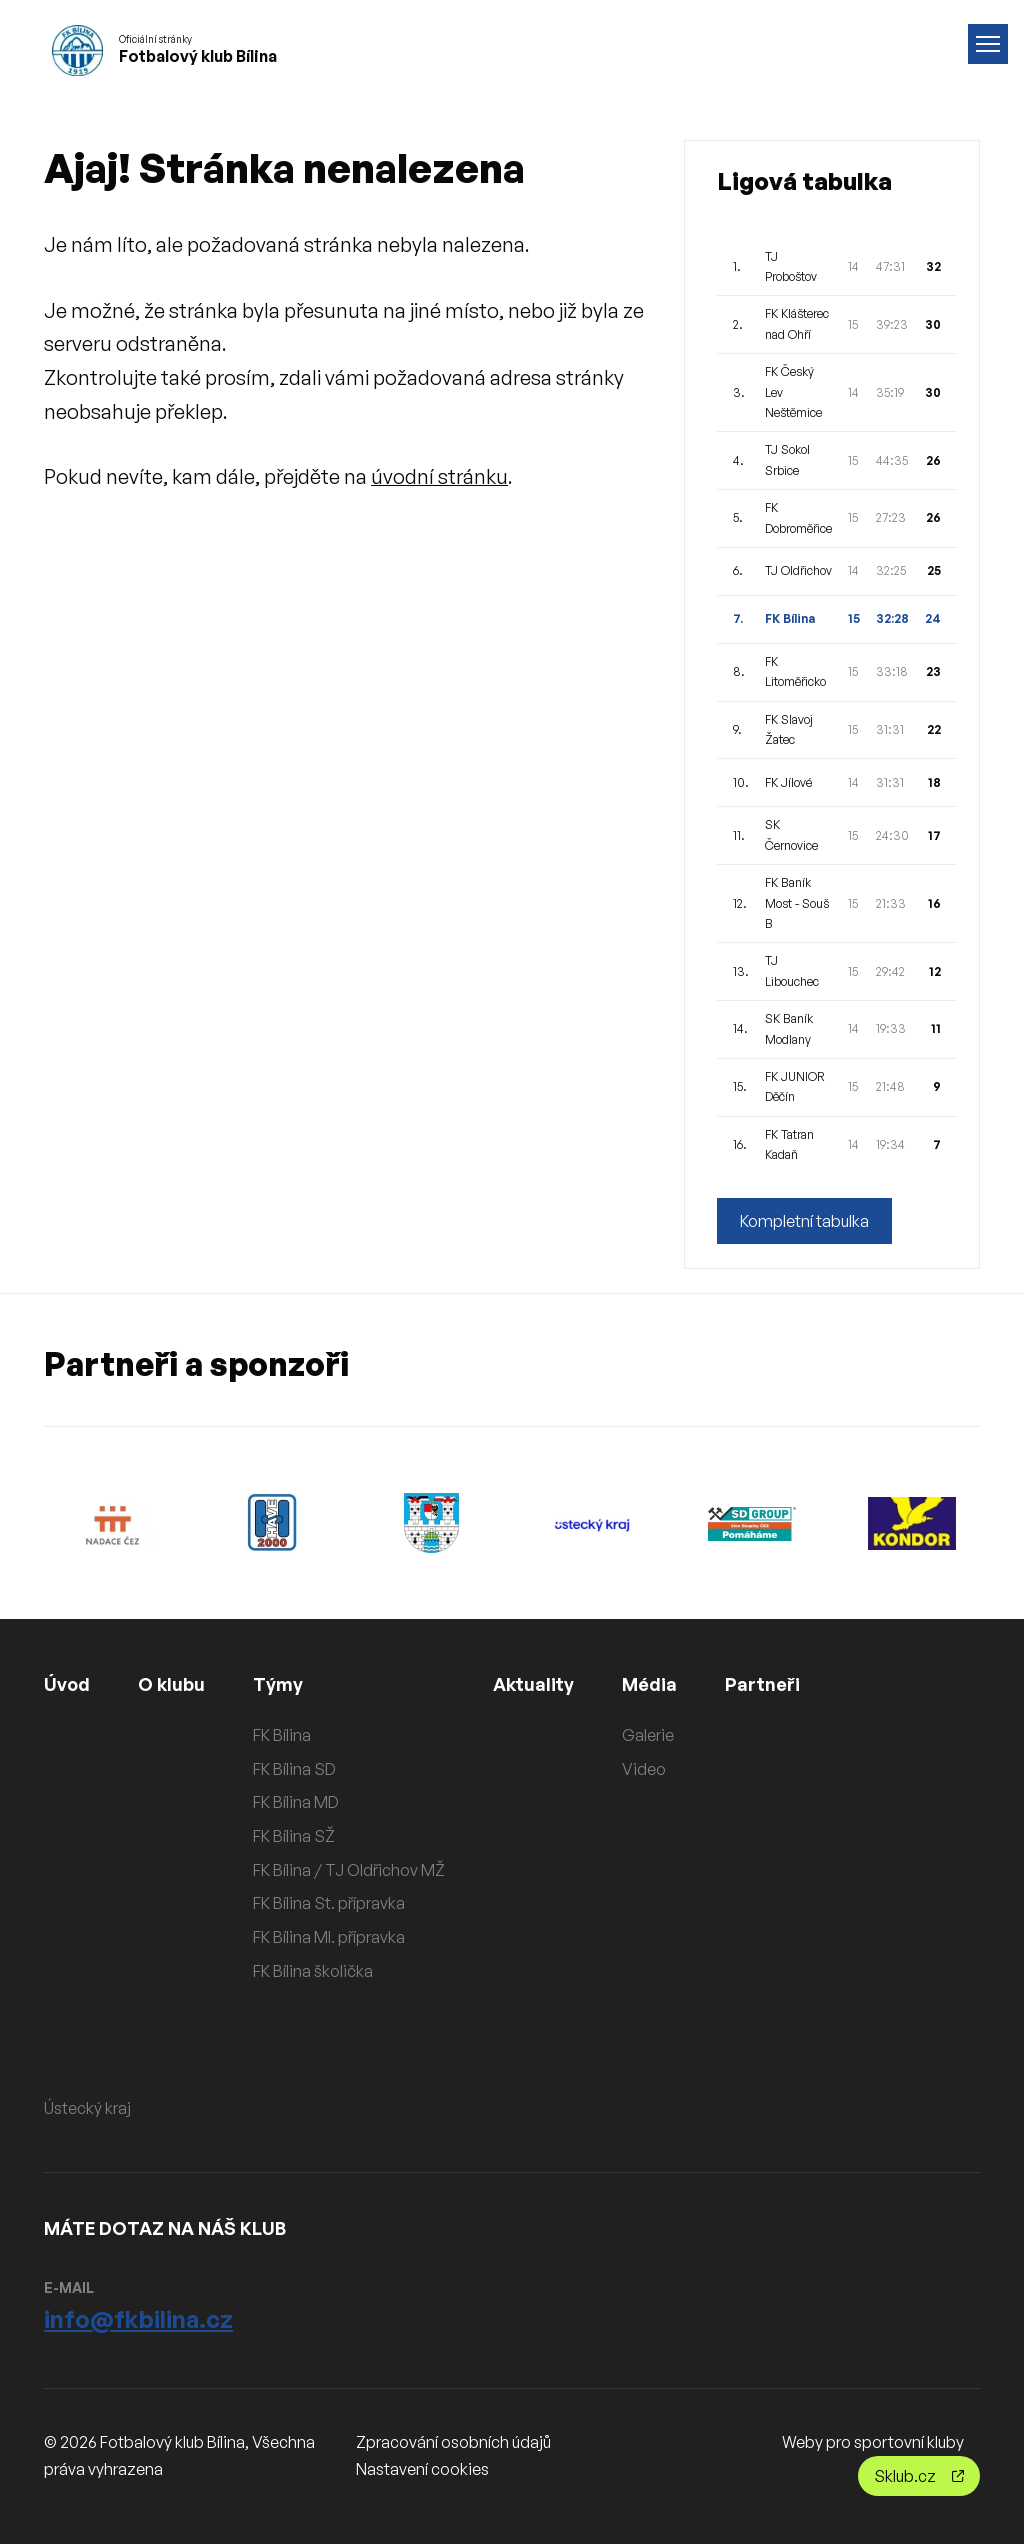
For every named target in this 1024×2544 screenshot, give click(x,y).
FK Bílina (282, 1735)
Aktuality (533, 1684)
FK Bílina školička (313, 1971)
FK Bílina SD (294, 1769)
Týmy (278, 1684)
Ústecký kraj (87, 2108)
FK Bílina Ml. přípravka (329, 1937)
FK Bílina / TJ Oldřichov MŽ (349, 1870)
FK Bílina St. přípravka (329, 1903)
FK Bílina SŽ (294, 1836)
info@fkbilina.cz (138, 2319)
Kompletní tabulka (804, 1221)
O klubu (171, 1684)
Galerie (648, 1735)
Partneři (762, 1684)
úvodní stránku (439, 476)
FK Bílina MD (296, 1802)
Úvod (67, 1684)
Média (649, 1684)
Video (644, 1769)
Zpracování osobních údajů (453, 2442)
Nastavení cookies (422, 2469)
